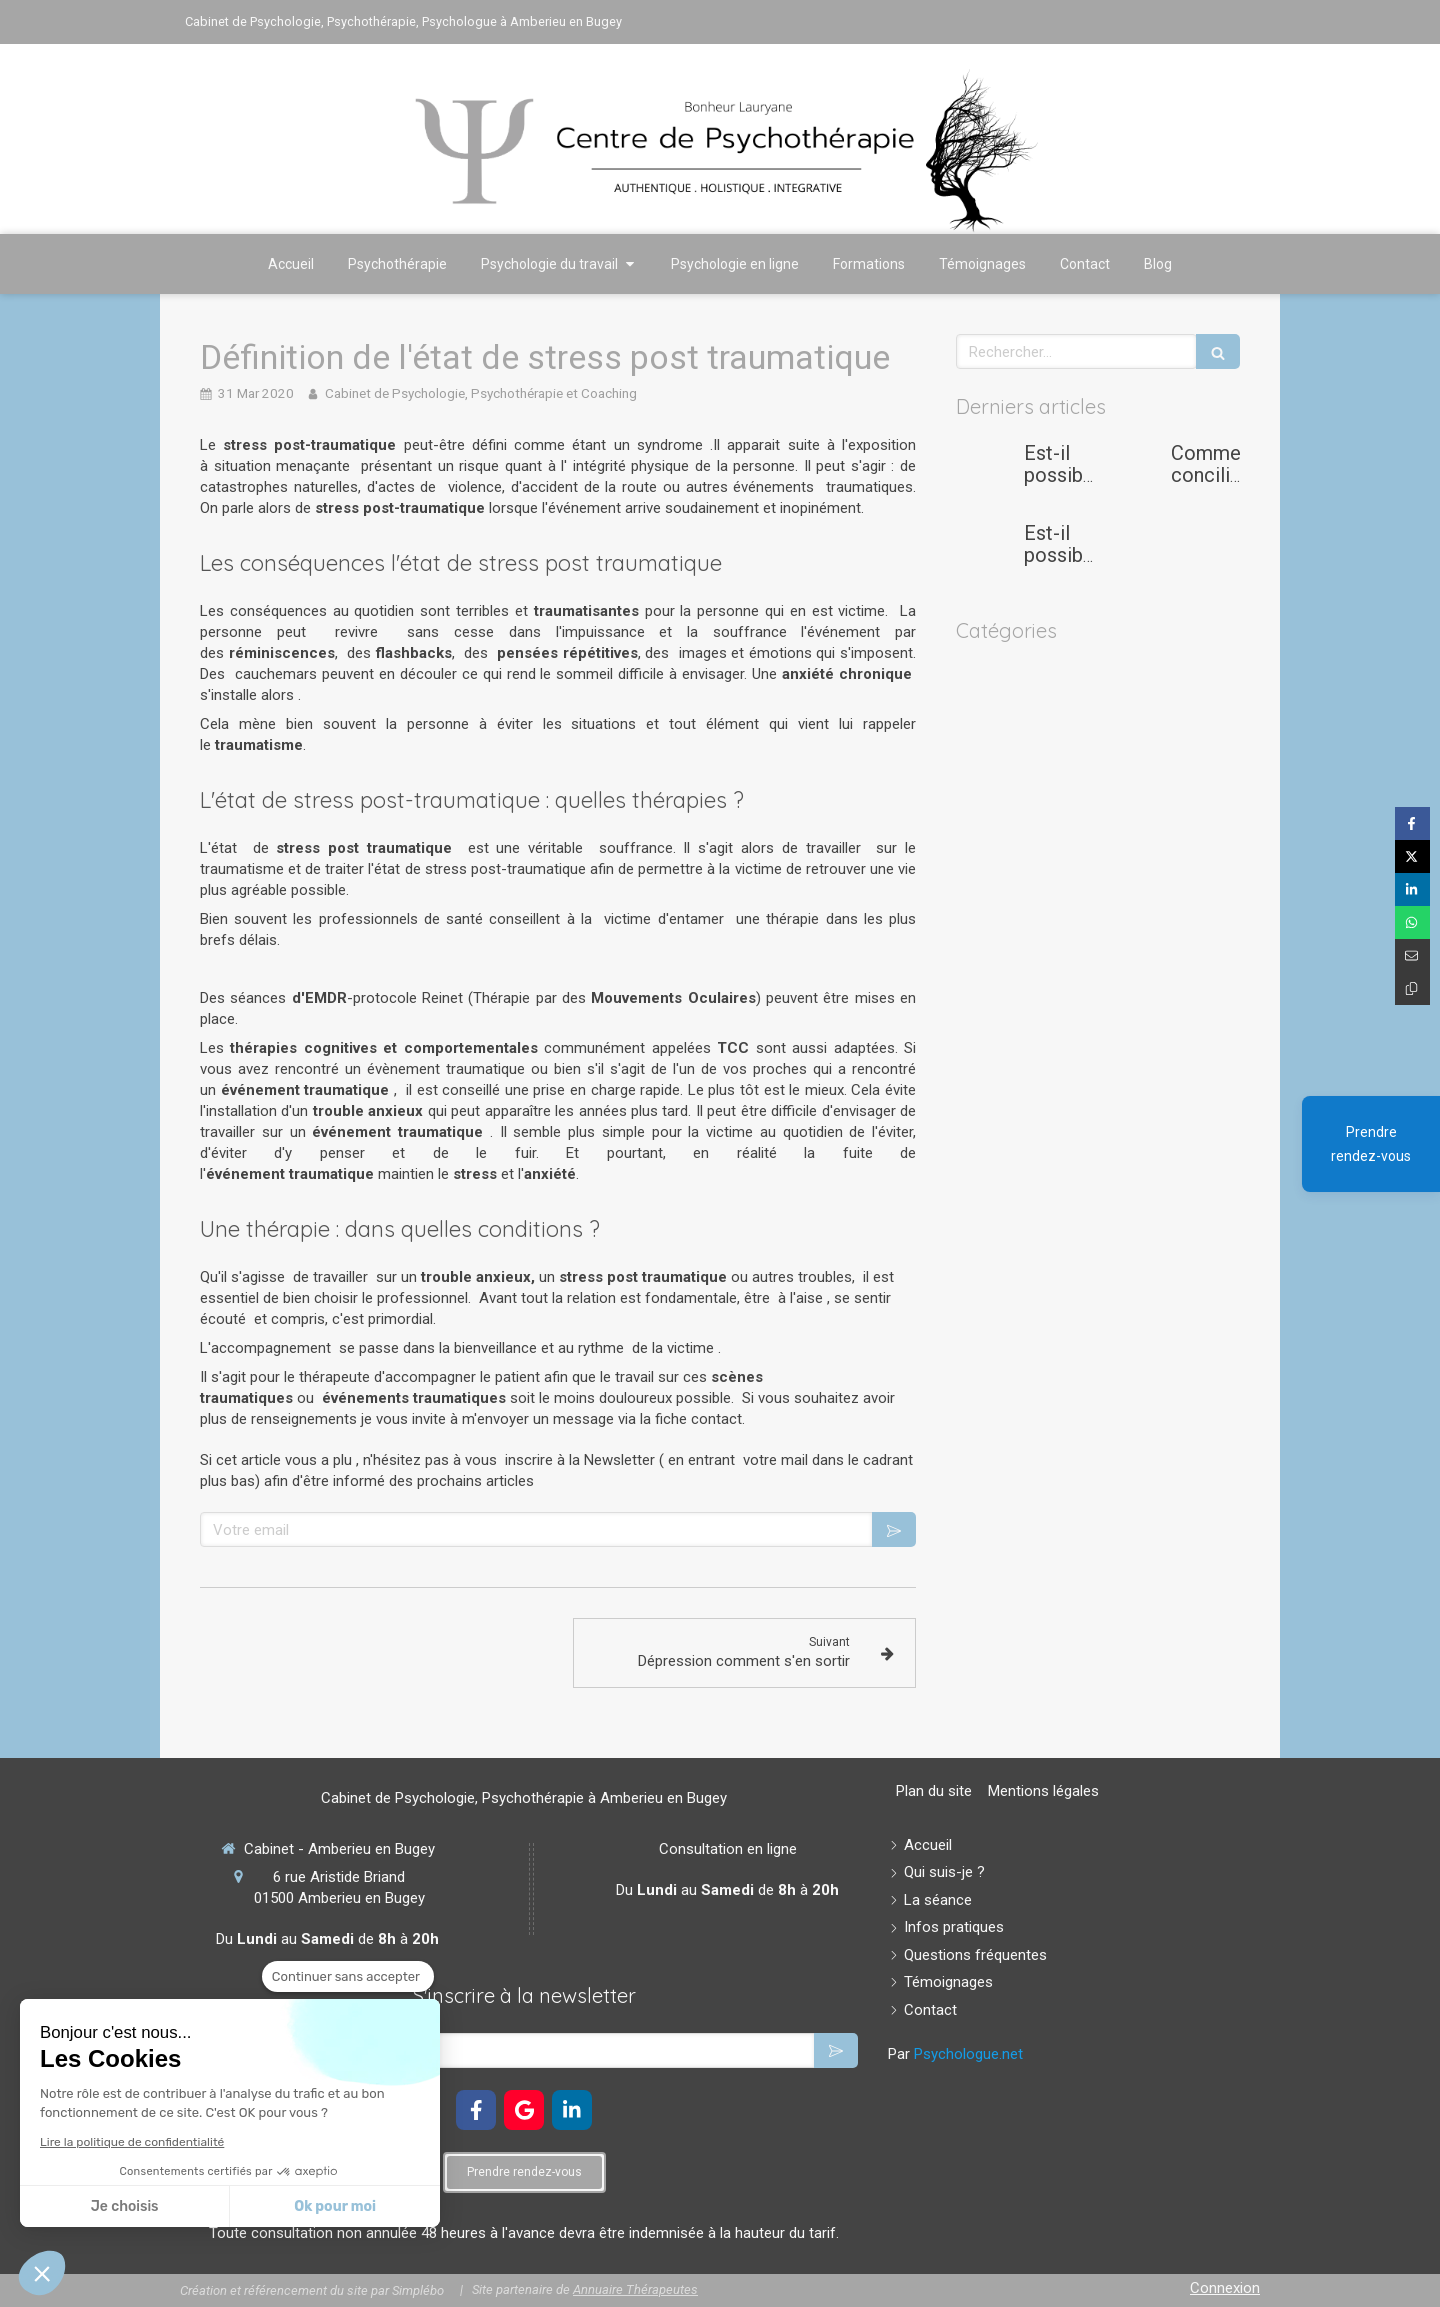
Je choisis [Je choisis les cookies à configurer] (125, 2206)
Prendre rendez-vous (1371, 1144)
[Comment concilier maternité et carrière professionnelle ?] (1133, 473)
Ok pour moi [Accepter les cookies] (335, 2206)
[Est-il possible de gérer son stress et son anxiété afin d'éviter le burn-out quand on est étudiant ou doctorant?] (986, 473)
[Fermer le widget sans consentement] (348, 1977)
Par (955, 2054)
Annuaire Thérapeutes (635, 2289)
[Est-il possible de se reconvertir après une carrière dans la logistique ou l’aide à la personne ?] (986, 553)
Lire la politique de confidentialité (132, 2142)
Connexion (1225, 2288)
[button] (42, 2273)
